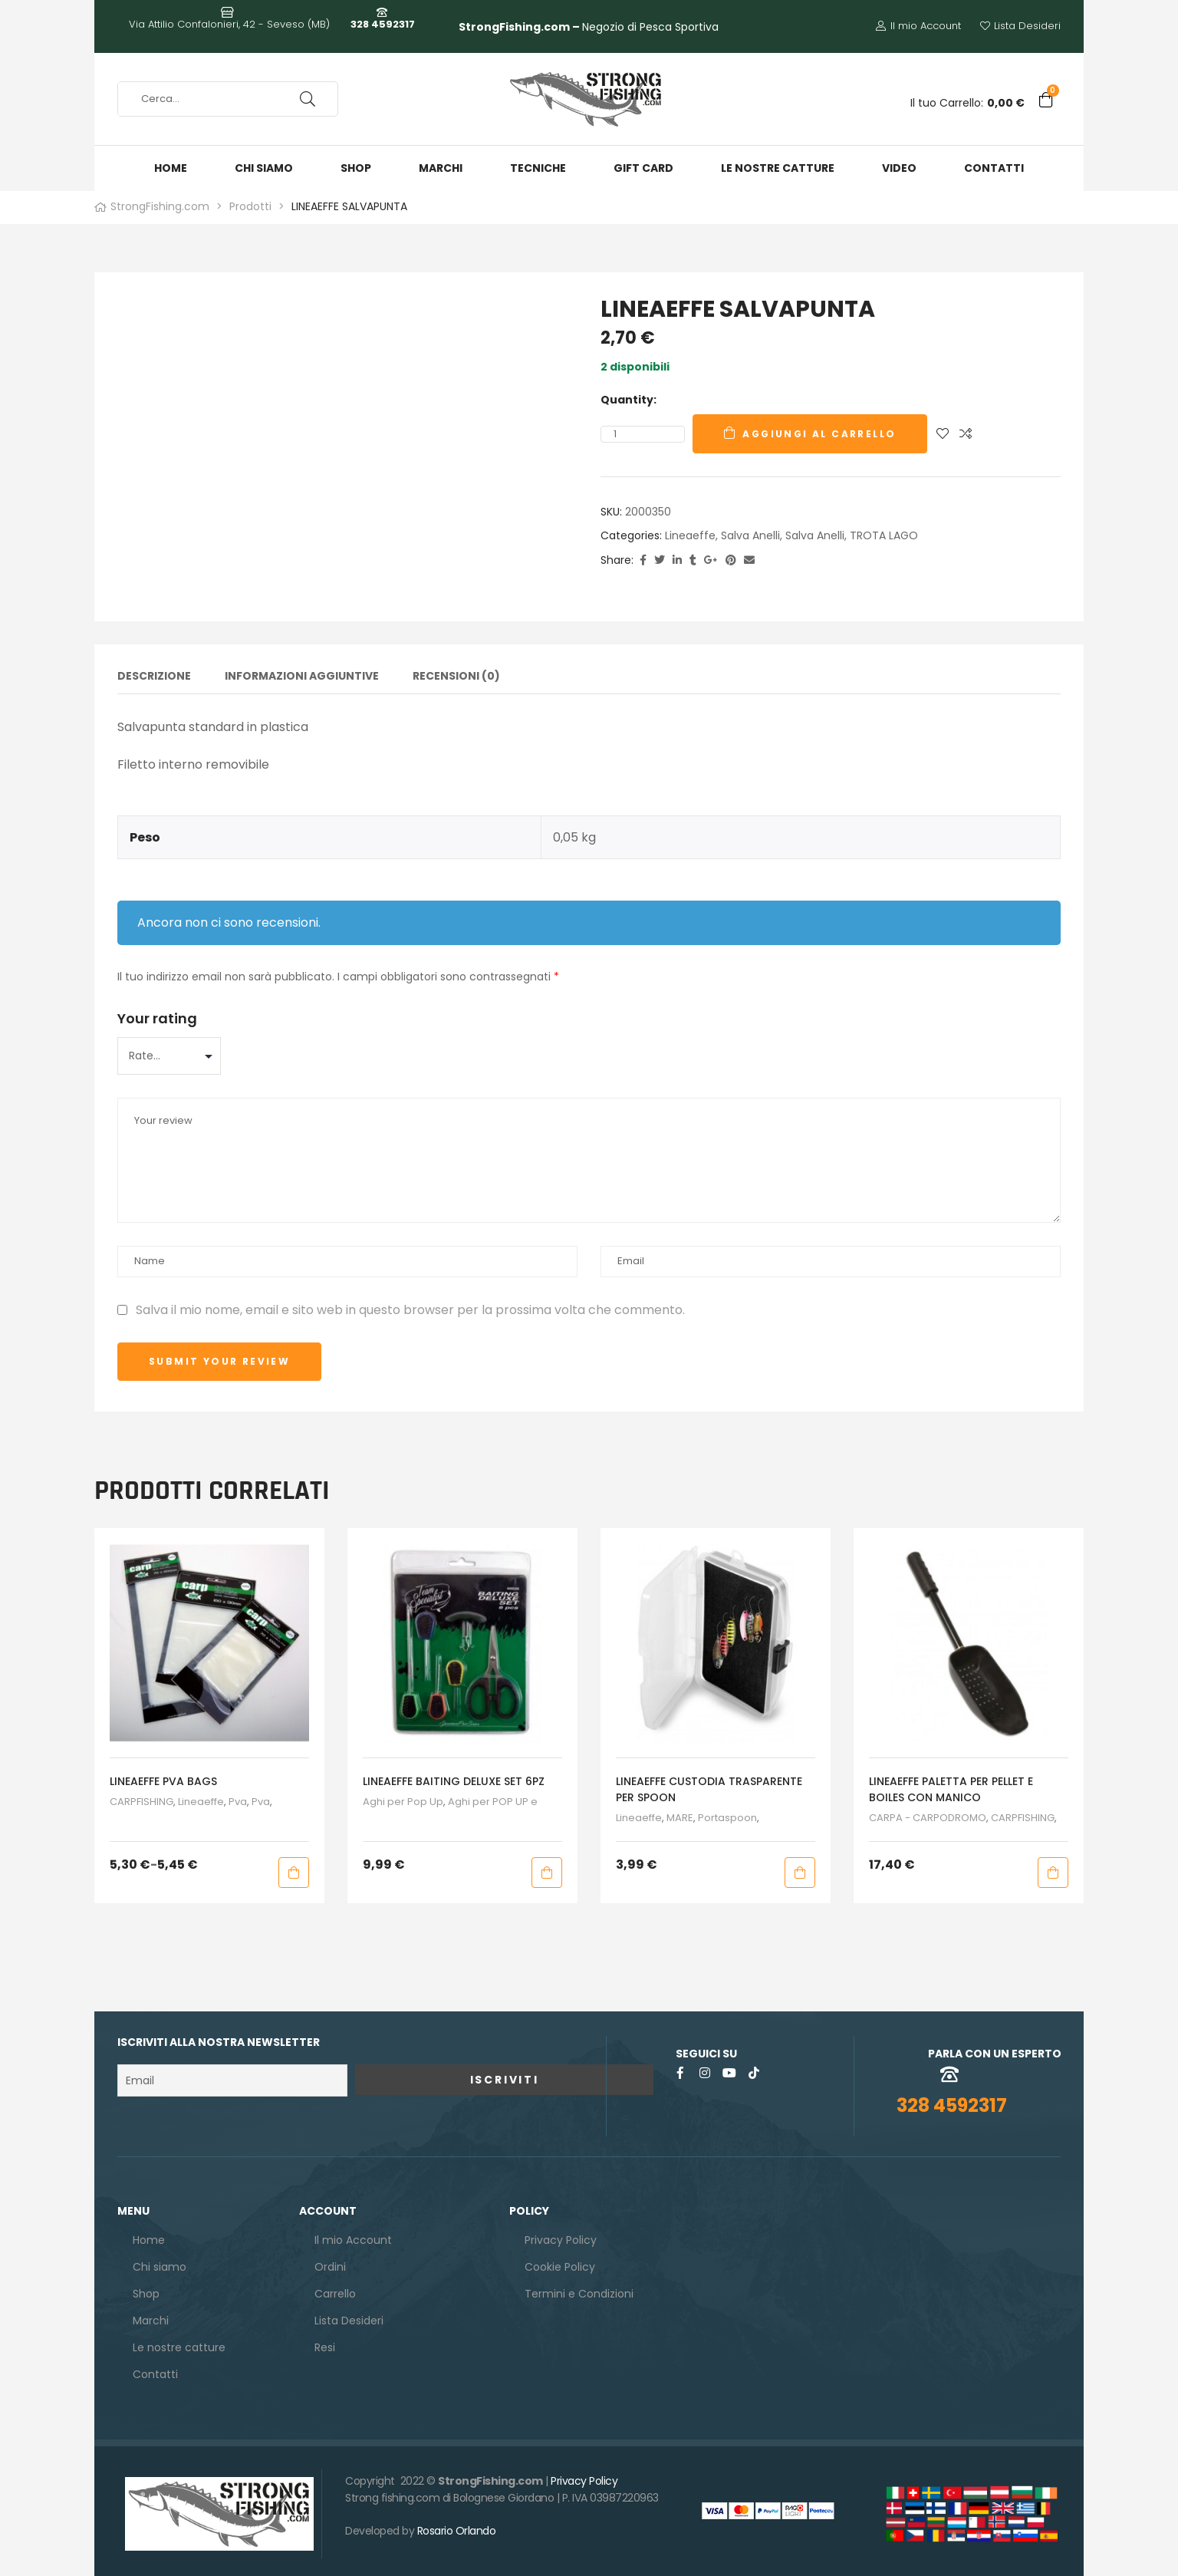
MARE (679, 1812)
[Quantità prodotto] (615, 434)
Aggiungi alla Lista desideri (942, 434)
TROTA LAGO (884, 535)
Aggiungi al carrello (819, 433)
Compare (965, 434)
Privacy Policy (584, 2474)
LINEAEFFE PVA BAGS (163, 1775)
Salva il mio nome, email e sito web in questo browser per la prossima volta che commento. (410, 1304)
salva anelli (750, 535)
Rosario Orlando (456, 2524)
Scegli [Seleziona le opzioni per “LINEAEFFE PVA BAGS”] (293, 1866)
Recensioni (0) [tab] (456, 677)
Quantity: (628, 399)
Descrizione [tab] (154, 677)
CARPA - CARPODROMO (927, 1812)
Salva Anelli (814, 535)
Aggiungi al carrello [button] (546, 1866)
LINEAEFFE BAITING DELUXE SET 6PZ (454, 1775)
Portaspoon (727, 1812)
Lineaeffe (690, 535)
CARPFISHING (141, 1796)
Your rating (157, 1012)
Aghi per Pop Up (403, 1796)
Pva (238, 1796)
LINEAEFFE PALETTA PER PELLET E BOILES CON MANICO (951, 1783)
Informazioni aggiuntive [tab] (302, 677)
